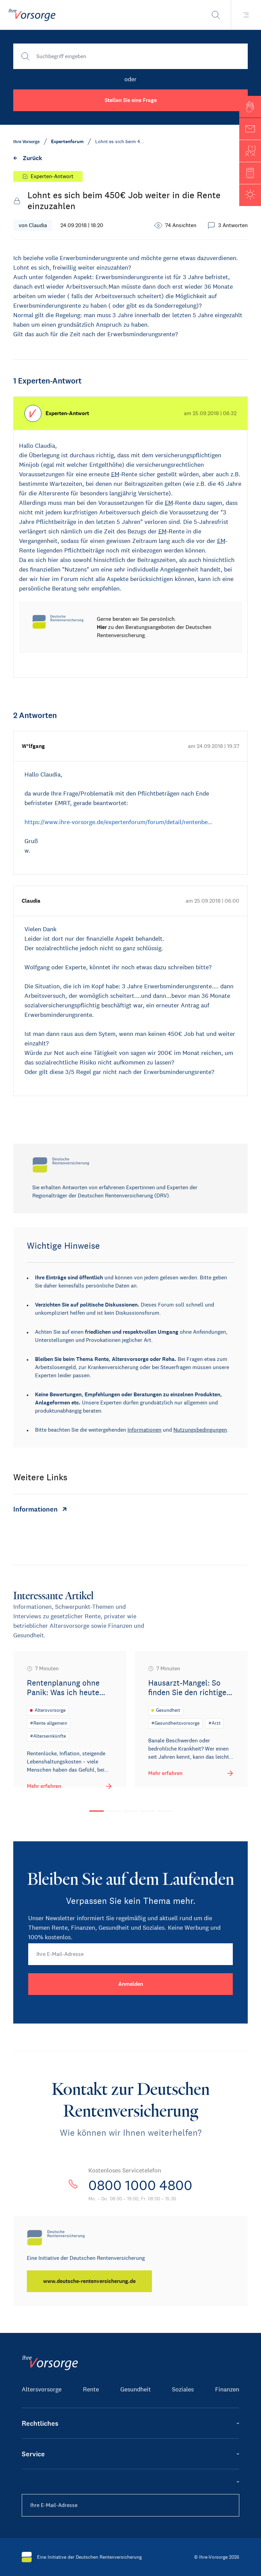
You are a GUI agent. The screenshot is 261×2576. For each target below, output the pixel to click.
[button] (250, 107)
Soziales (183, 2389)
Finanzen (227, 2389)
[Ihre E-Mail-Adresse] (130, 1954)
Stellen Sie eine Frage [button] (131, 100)
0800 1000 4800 (140, 2185)
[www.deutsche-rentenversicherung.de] (89, 2281)
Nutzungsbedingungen (200, 1430)
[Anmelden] (130, 1984)
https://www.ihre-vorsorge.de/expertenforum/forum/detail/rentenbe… (118, 822)
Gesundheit (135, 2389)
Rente (91, 2389)
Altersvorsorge (42, 2389)
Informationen (144, 1430)
